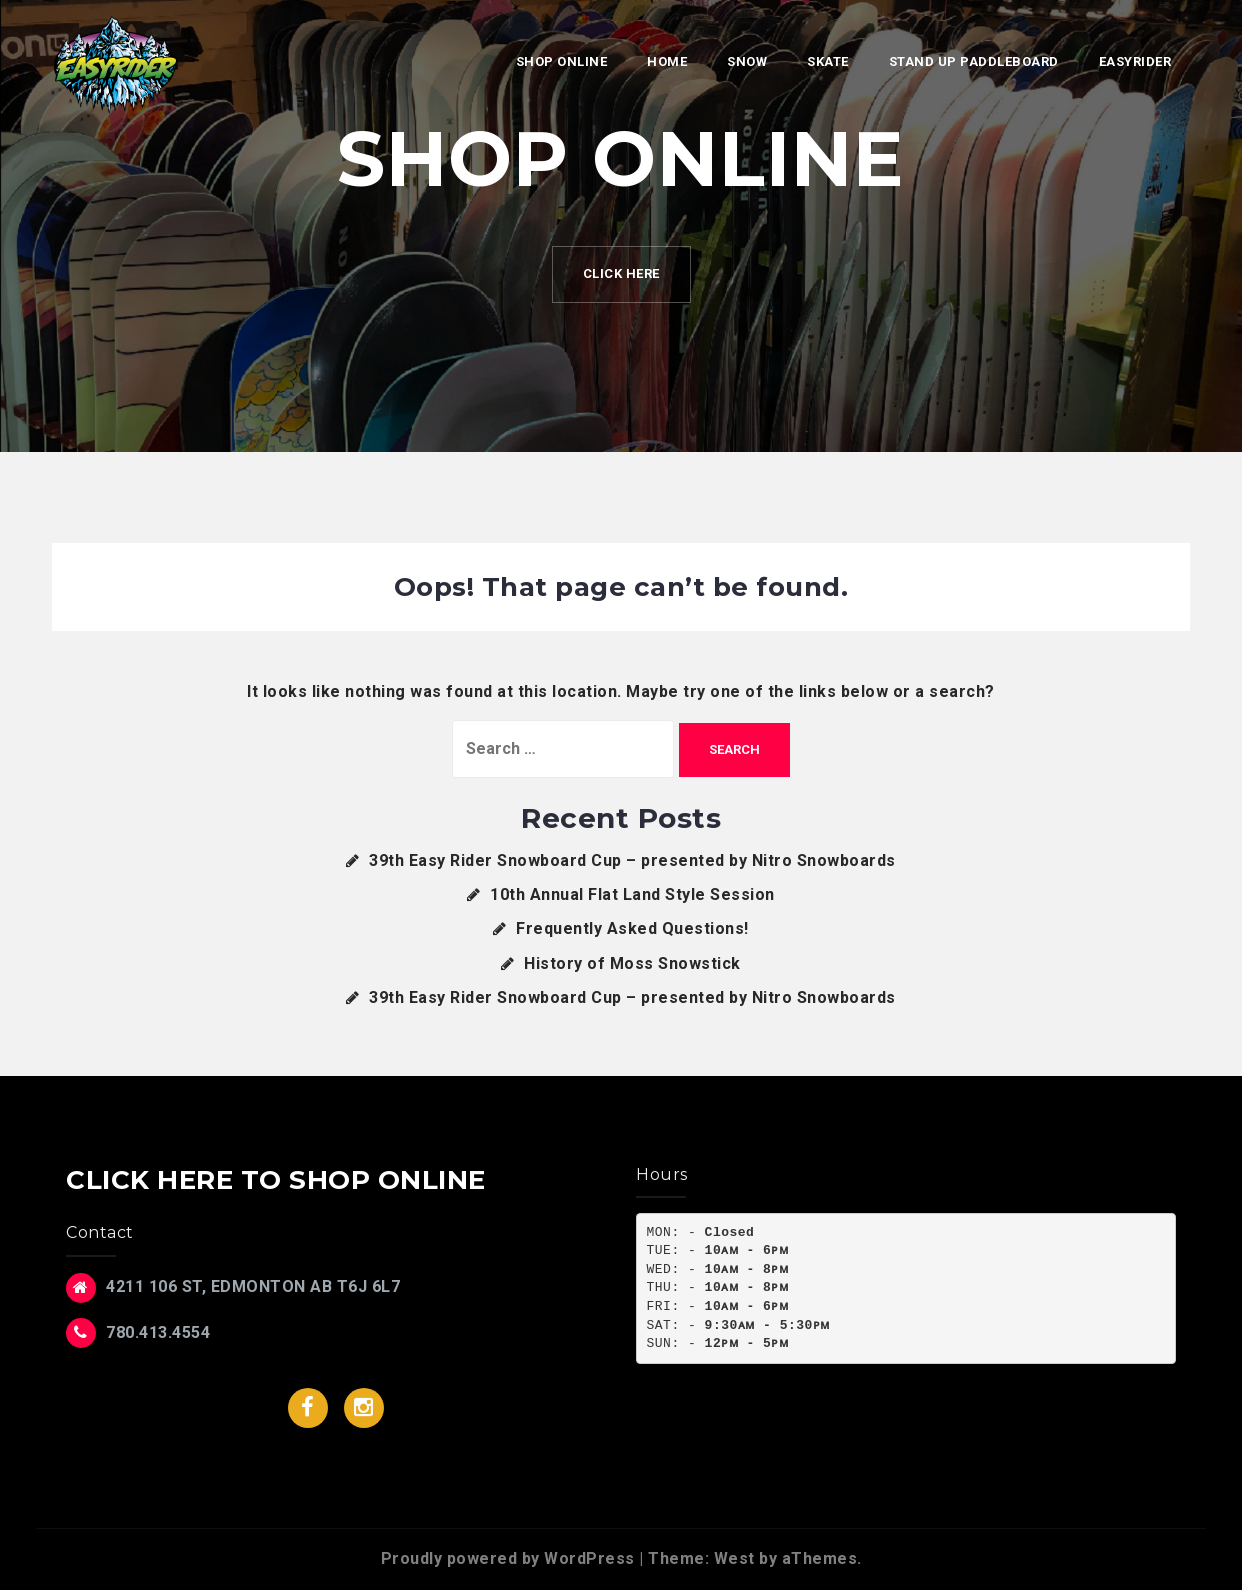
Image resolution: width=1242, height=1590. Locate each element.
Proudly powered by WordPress (508, 1558)
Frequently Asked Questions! (632, 928)
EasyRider (1135, 61)
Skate (828, 61)
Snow (747, 61)
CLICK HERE (621, 273)
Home (667, 61)
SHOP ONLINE (562, 61)
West (734, 1558)
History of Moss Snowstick (632, 963)
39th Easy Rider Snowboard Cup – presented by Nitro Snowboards (632, 860)
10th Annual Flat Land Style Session (632, 894)
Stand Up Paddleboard (974, 61)
